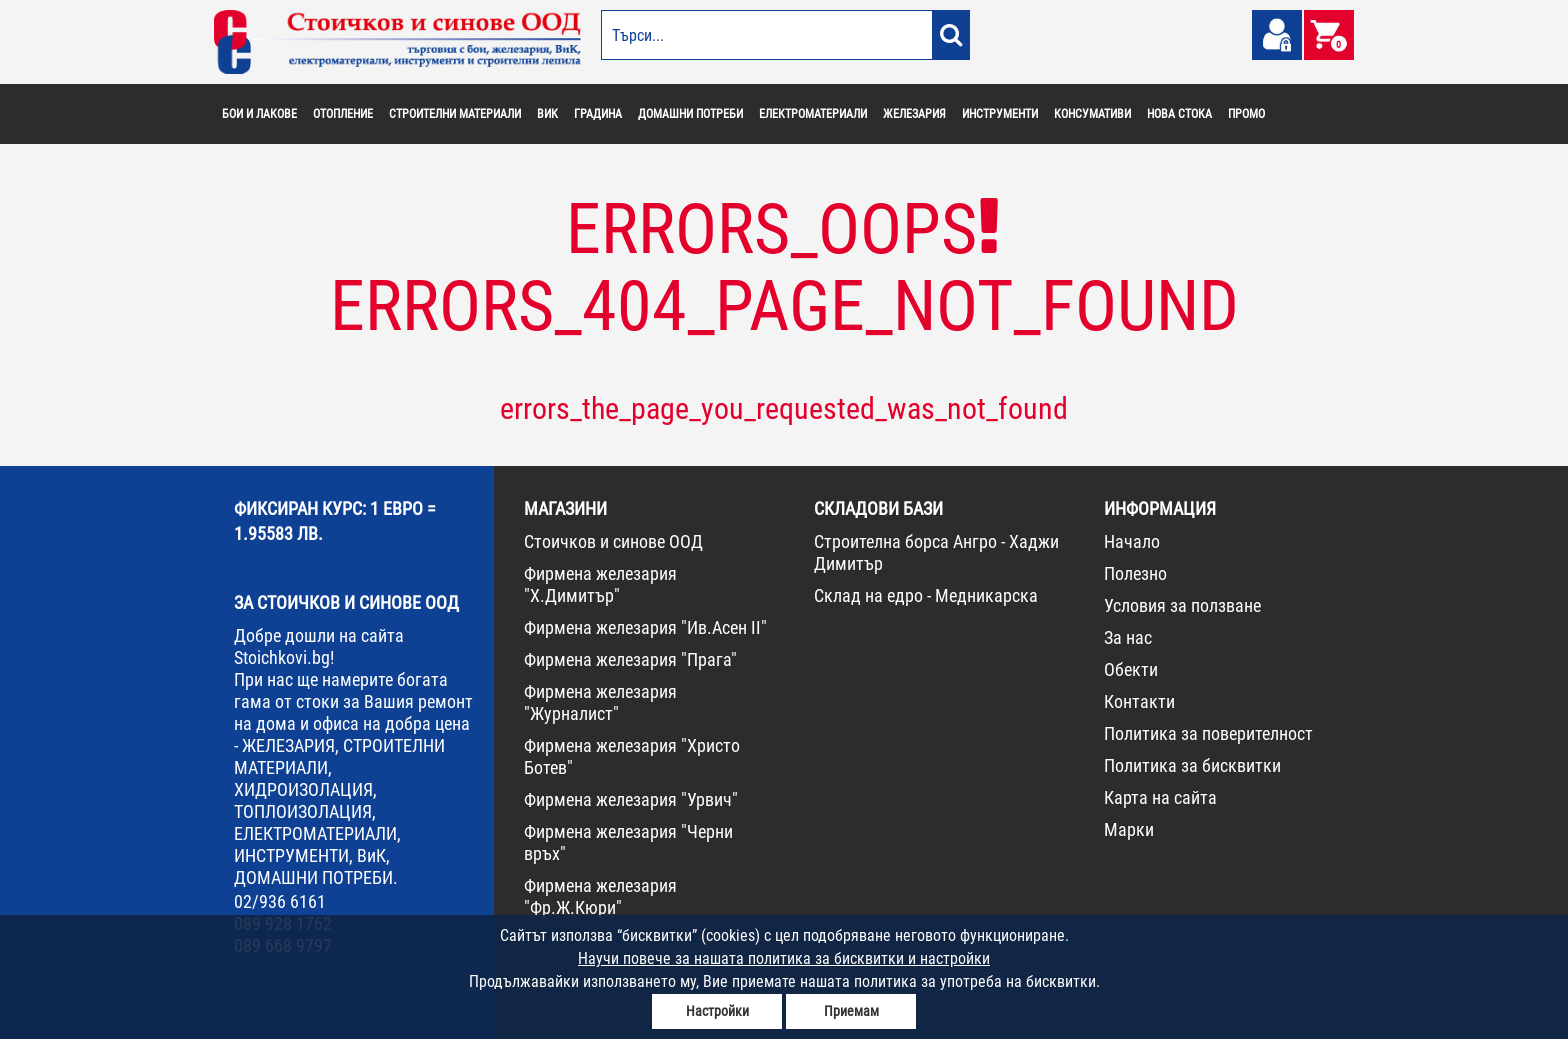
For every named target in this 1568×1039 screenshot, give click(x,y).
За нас (1128, 637)
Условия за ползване (1182, 605)
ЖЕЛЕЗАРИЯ (914, 114)
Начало (1132, 541)
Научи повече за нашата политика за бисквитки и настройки (784, 958)
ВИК (547, 114)
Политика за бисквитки (1192, 765)
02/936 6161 (280, 901)
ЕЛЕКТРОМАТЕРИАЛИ (813, 114)
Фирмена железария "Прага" (630, 659)
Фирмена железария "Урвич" (631, 799)
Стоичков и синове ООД (613, 541)
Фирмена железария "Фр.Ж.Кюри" (600, 896)
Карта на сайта (1160, 797)
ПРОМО (1246, 114)
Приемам (851, 1011)
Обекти (1131, 669)
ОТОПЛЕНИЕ (343, 114)
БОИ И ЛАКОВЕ (259, 114)
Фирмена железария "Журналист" (600, 702)
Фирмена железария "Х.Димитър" (600, 584)
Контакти (1139, 701)
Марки (1129, 829)
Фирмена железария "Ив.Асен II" (645, 627)
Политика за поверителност (1208, 733)
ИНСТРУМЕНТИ (1000, 114)
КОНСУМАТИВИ (1092, 114)
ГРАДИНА (598, 114)
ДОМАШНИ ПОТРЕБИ (690, 114)
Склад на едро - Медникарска (926, 595)
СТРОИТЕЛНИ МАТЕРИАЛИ (455, 114)
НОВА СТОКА (1179, 114)
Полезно (1135, 573)
